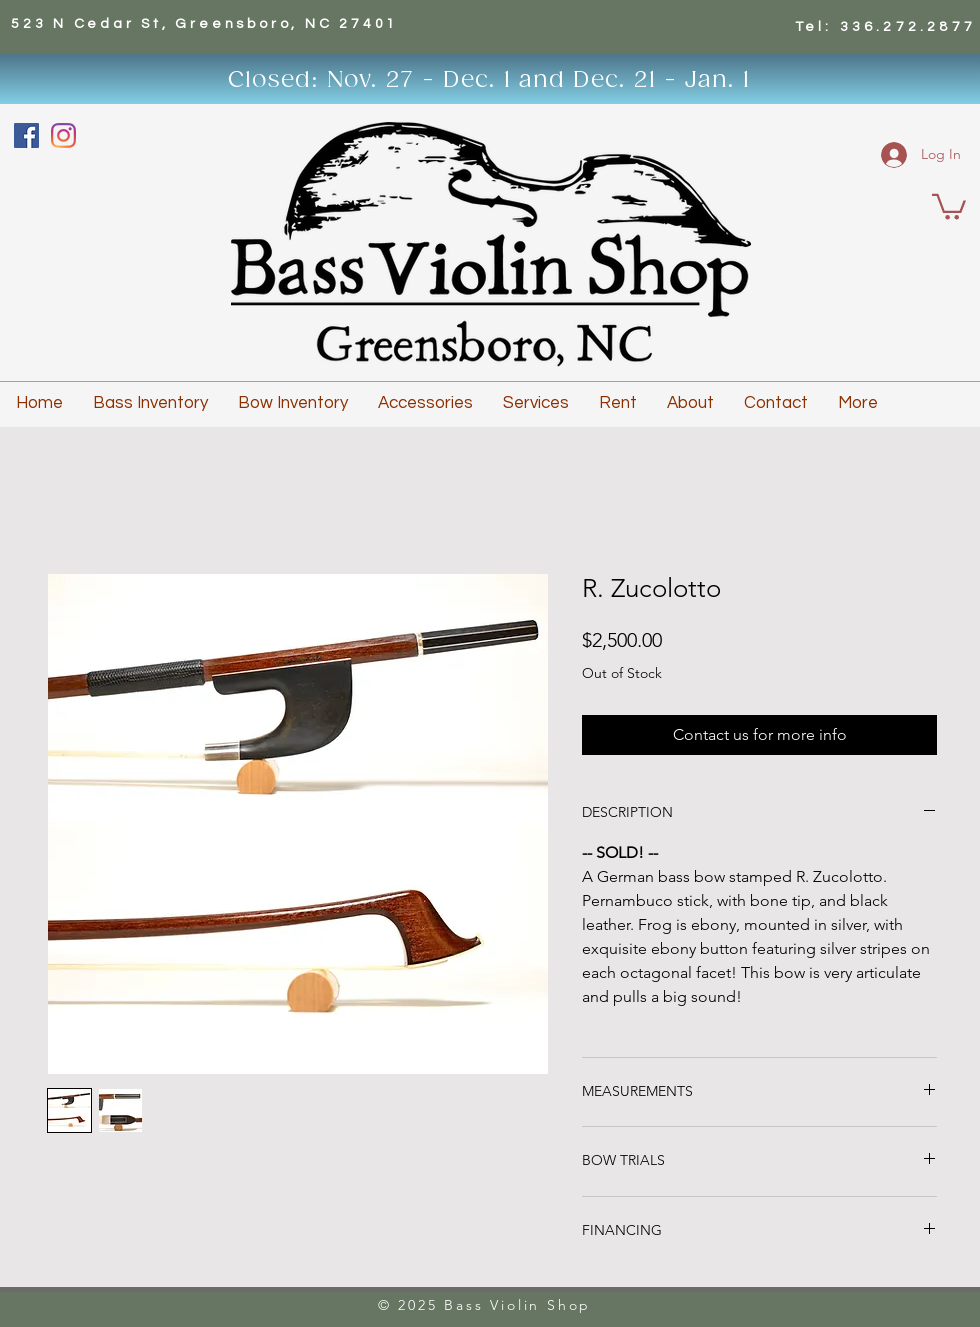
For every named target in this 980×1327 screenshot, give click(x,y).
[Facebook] (26, 135)
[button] (949, 205)
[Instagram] (63, 135)
